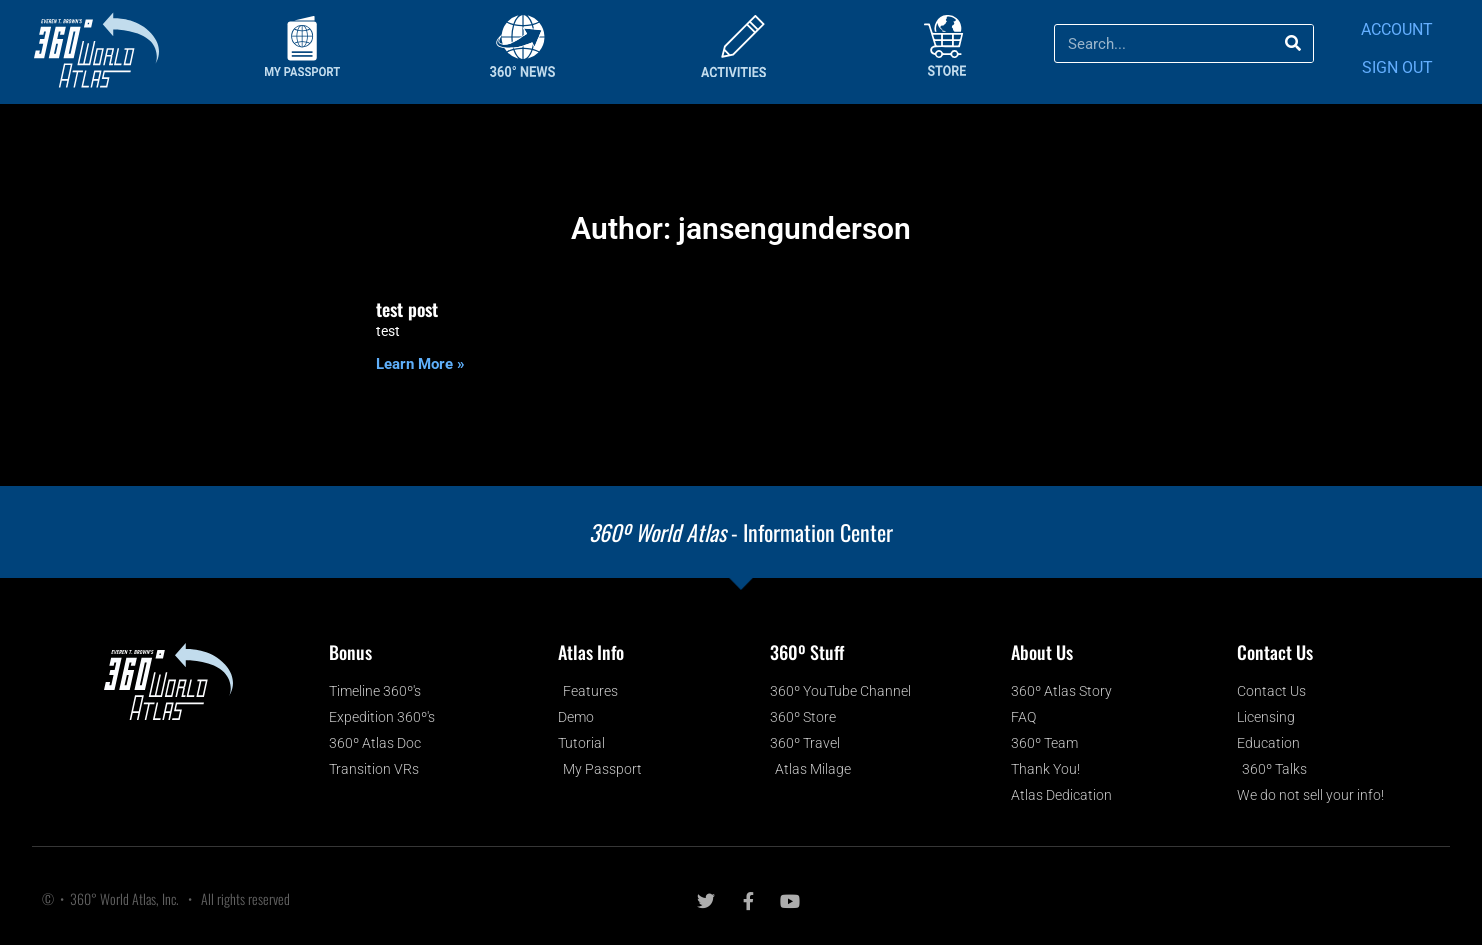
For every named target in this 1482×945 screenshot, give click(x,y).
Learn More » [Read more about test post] (420, 364)
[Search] (1293, 43)
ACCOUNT (1397, 29)
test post (407, 309)
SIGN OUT (1397, 67)
